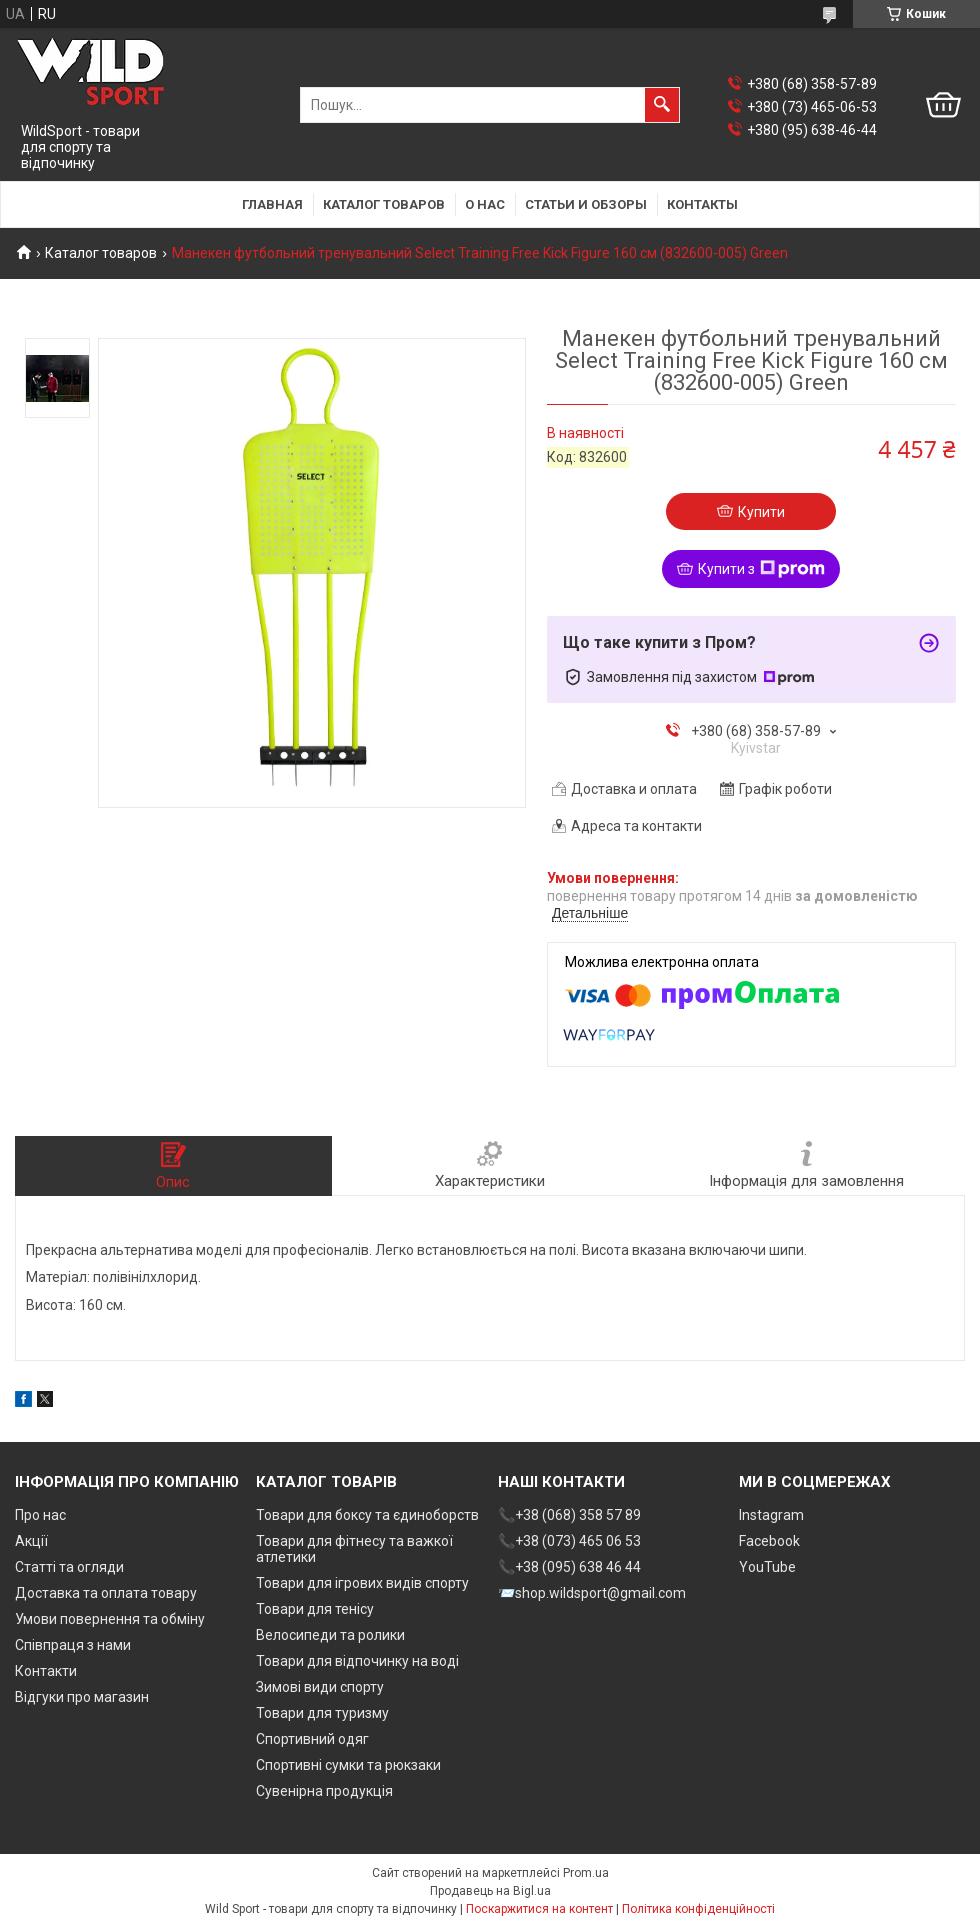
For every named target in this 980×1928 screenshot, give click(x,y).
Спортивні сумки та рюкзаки (348, 1765)
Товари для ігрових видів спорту (362, 1583)
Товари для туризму (322, 1713)
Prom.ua (586, 1873)
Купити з (761, 569)
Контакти (46, 1671)
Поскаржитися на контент (539, 1909)
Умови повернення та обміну (110, 1619)
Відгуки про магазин (82, 1697)
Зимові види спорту (320, 1687)
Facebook (769, 1541)
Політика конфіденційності (698, 1909)
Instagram (771, 1515)
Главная (272, 204)
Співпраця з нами (73, 1645)
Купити (761, 512)
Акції (31, 1541)
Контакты (702, 204)
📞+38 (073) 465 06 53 (569, 1541)
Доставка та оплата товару (106, 1593)
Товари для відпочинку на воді (357, 1661)
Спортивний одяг (312, 1739)
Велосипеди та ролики (330, 1635)
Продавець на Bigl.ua (490, 1891)
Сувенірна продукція (324, 1791)
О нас (485, 204)
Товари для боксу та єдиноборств (367, 1515)
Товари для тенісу (315, 1609)
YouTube (767, 1567)
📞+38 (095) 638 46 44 (569, 1567)
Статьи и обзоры (586, 204)
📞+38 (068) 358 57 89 (569, 1515)
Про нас (40, 1515)
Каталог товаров (384, 204)
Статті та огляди (69, 1567)
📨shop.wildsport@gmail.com (592, 1593)
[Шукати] (662, 105)
